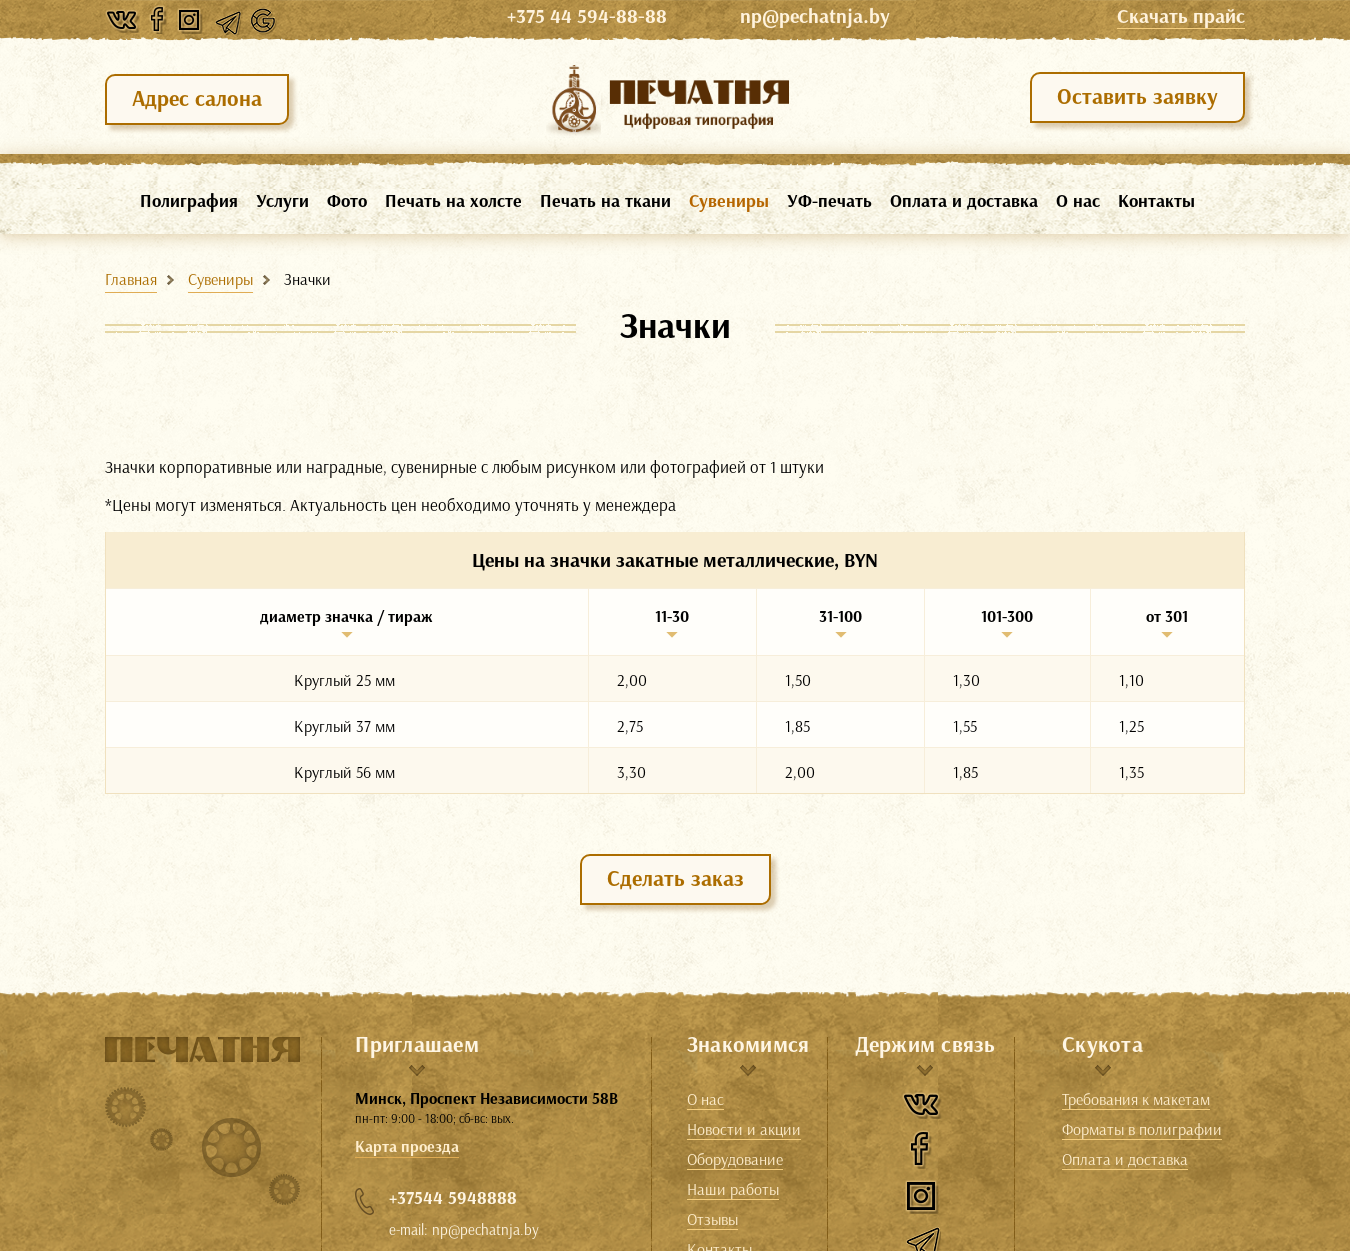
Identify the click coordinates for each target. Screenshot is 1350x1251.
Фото (347, 201)
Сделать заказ (675, 878)
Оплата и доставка (964, 201)
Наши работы (733, 1190)
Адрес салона (197, 98)
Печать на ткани (605, 201)
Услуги (282, 201)
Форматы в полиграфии (1142, 1130)
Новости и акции (744, 1130)
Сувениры (729, 201)
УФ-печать (829, 201)
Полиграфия (189, 201)
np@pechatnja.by (815, 17)
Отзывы (712, 1220)
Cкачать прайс (1181, 17)
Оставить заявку (1137, 96)
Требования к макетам (1136, 1100)
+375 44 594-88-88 (619, 17)
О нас (1078, 201)
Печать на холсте (453, 201)
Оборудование (735, 1160)
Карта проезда (407, 1146)
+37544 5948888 (453, 1198)
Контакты (1156, 201)
